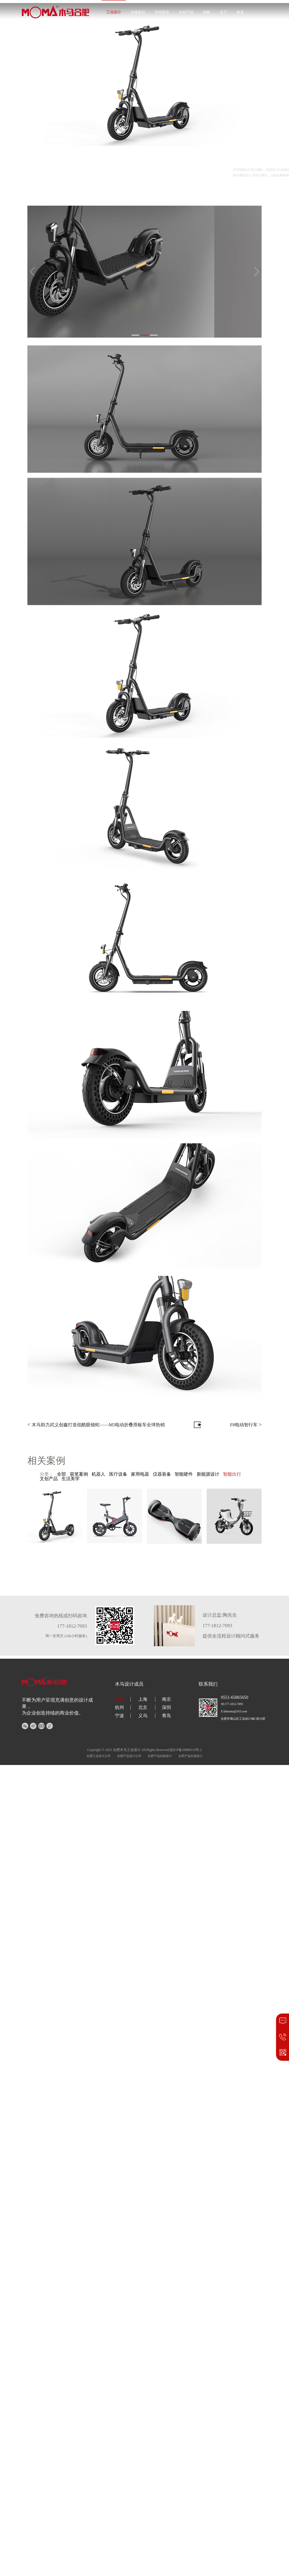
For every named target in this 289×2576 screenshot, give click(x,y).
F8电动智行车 (246, 1424)
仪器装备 (162, 1474)
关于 (223, 12)
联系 (240, 12)
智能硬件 (184, 1474)
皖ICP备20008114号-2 (186, 1750)
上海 (142, 1699)
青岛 (166, 1715)
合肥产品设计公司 (129, 1756)
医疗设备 (118, 1474)
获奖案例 (79, 1474)
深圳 (166, 1707)
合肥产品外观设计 (190, 1756)
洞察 (206, 12)
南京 (166, 1699)
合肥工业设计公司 (98, 1756)
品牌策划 (137, 12)
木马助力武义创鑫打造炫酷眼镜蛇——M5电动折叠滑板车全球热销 (96, 1424)
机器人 (98, 1474)
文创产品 (186, 12)
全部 (61, 1474)
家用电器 (140, 1474)
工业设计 (113, 12)
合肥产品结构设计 (160, 1756)
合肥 (119, 1699)
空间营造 (162, 12)
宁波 (119, 1715)
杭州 (119, 1707)
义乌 (142, 1715)
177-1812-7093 (254, 36)
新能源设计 (208, 1474)
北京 (142, 1707)
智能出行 (232, 1474)
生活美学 (70, 1478)
